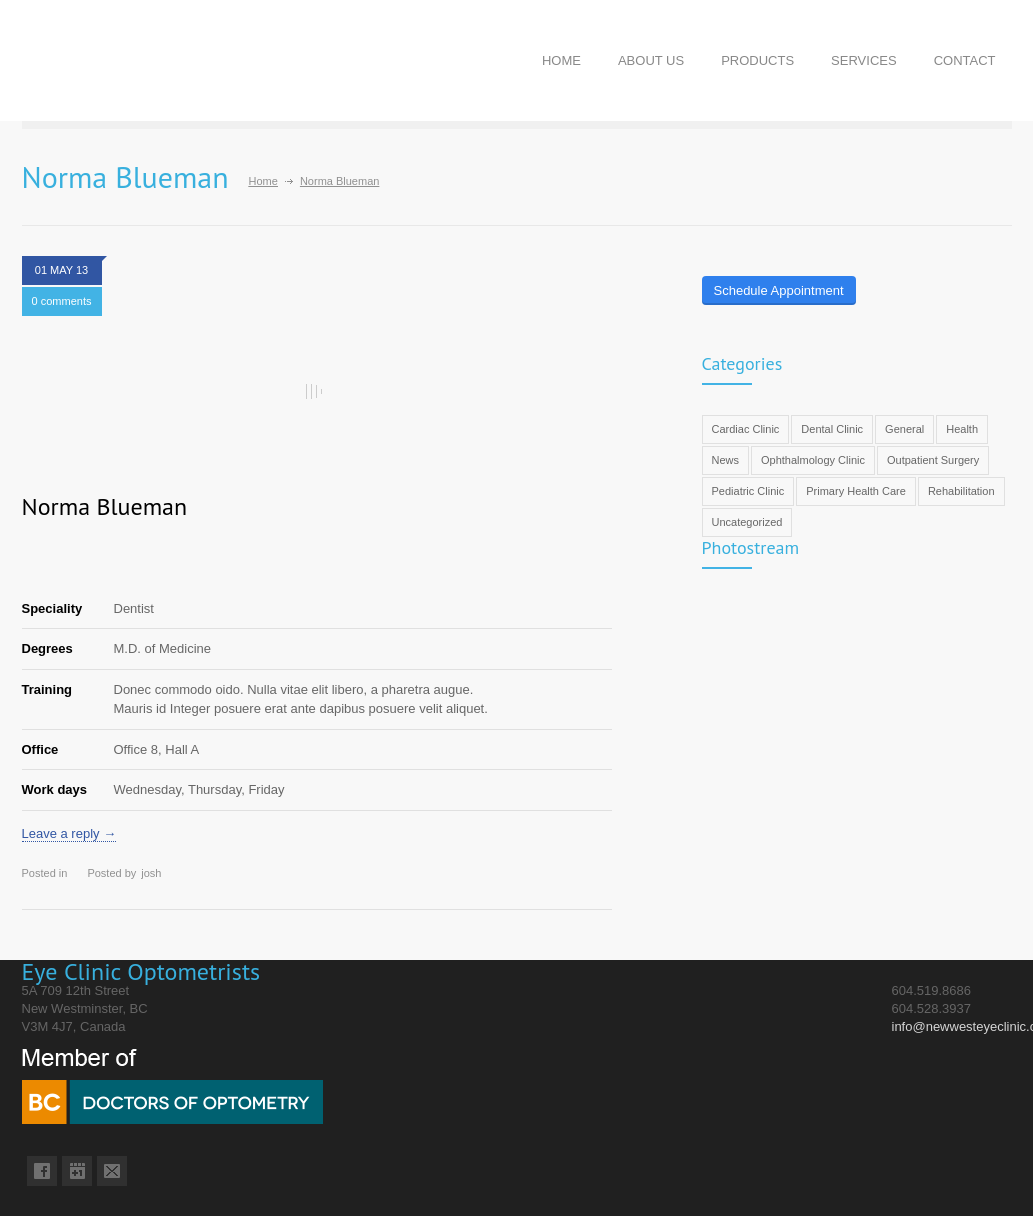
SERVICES (864, 60)
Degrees (47, 648)
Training (47, 689)
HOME (561, 60)
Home (263, 181)
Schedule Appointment (779, 290)
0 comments (62, 301)
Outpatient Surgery (933, 460)
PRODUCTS (757, 60)
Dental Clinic (832, 429)
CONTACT (965, 60)
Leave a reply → (69, 833)
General (904, 429)
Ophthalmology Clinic (813, 460)
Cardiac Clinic (746, 429)
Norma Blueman (105, 506)
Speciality (52, 608)
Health (962, 429)
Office (40, 749)
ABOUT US (651, 60)
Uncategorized (747, 522)
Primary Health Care (856, 491)
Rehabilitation (961, 491)
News (726, 460)
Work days (55, 789)
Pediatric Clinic (748, 491)
